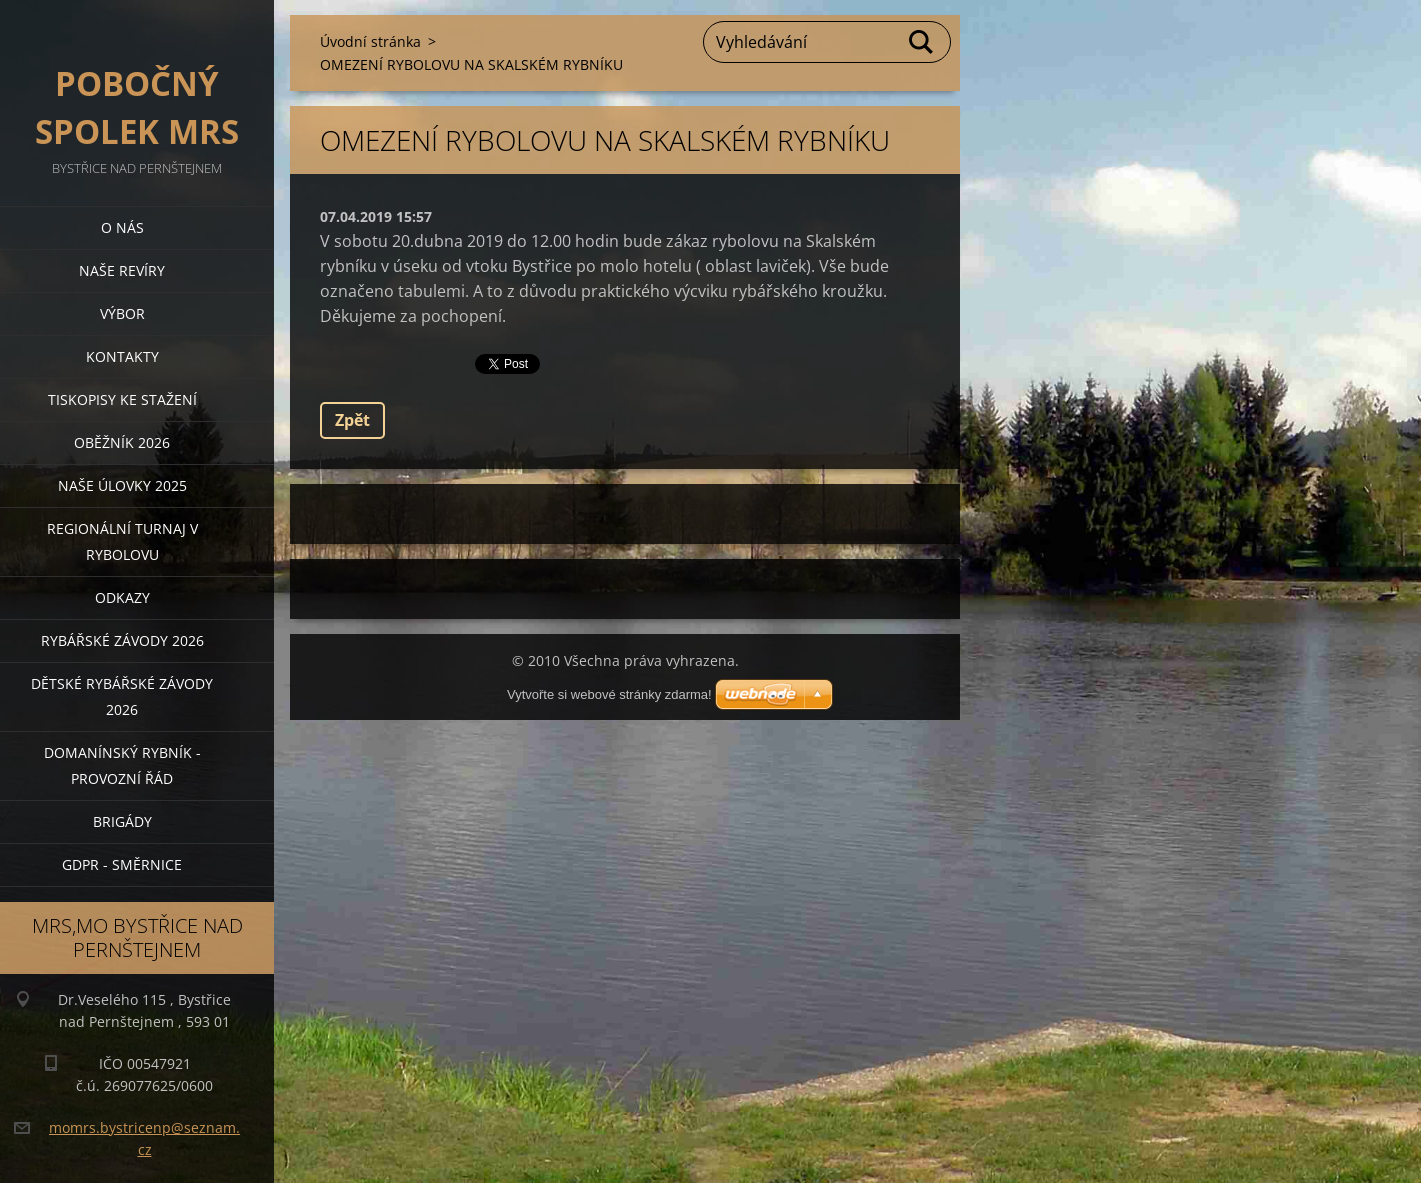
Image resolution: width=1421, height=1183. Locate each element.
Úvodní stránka (370, 41)
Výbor (122, 313)
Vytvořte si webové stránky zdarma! (609, 694)
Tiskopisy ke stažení (122, 399)
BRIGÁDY (122, 821)
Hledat (922, 42)
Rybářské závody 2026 (122, 640)
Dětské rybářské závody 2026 (122, 696)
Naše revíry (122, 270)
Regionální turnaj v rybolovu (122, 541)
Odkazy (122, 597)
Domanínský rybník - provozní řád (122, 765)
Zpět (352, 420)
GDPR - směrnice (122, 864)
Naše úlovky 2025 (122, 485)
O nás (122, 227)
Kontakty (122, 356)
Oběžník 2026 (122, 442)
